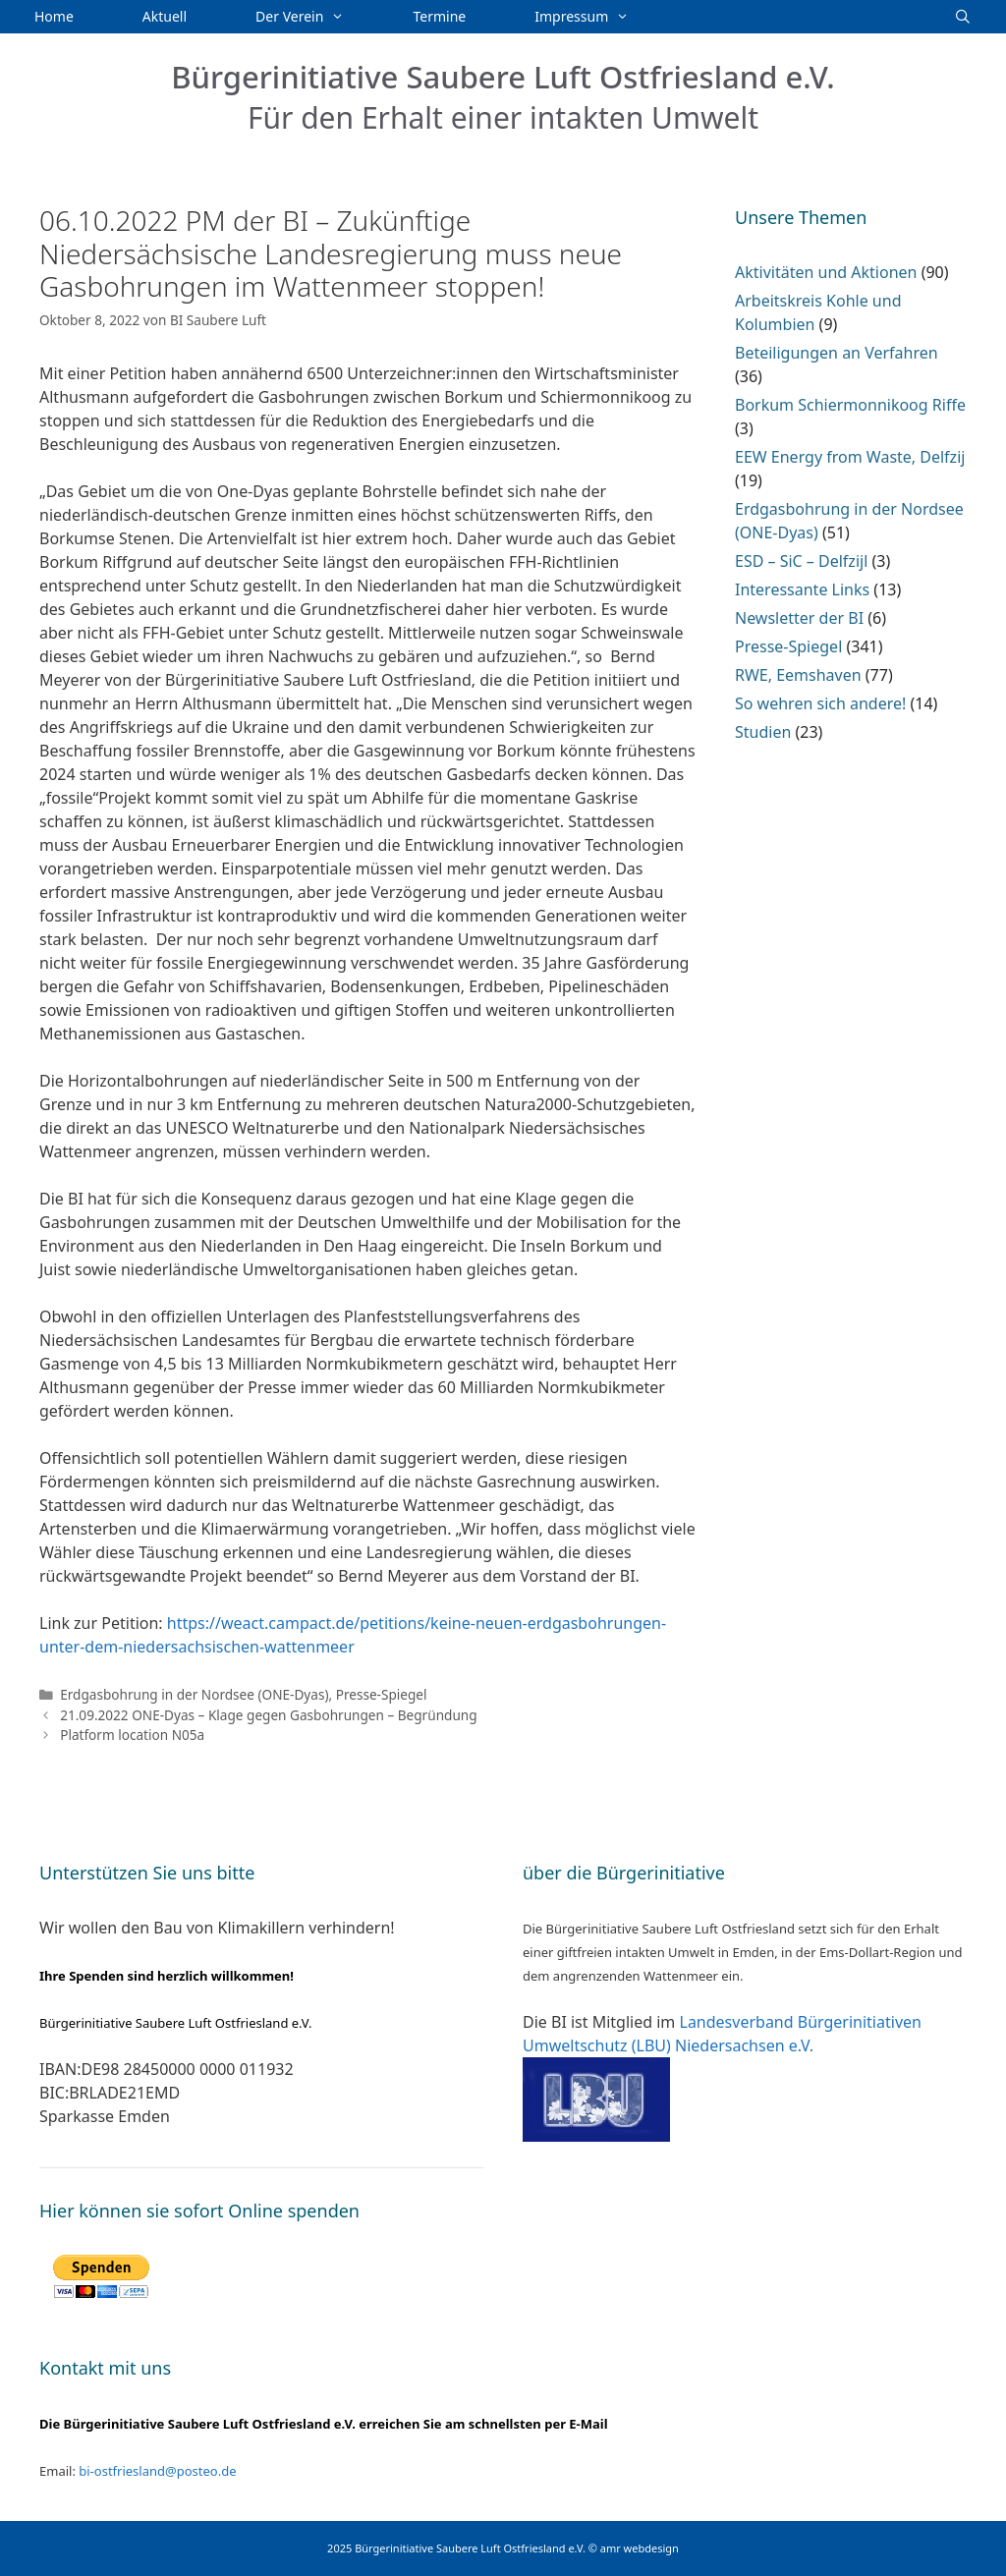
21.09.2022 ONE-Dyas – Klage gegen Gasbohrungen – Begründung (268, 1715)
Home (54, 16)
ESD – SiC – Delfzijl (801, 561)
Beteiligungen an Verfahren (836, 353)
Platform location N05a (132, 1734)
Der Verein (316, 16)
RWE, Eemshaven (798, 675)
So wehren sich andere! (820, 703)
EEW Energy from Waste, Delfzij (850, 457)
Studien (763, 732)
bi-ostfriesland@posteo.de (157, 2471)
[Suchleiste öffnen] (963, 16)
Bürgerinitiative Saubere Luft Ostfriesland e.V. (503, 76)
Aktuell (164, 16)
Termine (440, 16)
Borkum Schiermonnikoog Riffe (850, 405)
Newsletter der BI (799, 618)
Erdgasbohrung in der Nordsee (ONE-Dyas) (194, 1694)
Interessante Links (802, 589)
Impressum (598, 16)
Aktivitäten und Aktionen (826, 272)
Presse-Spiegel (381, 1694)
